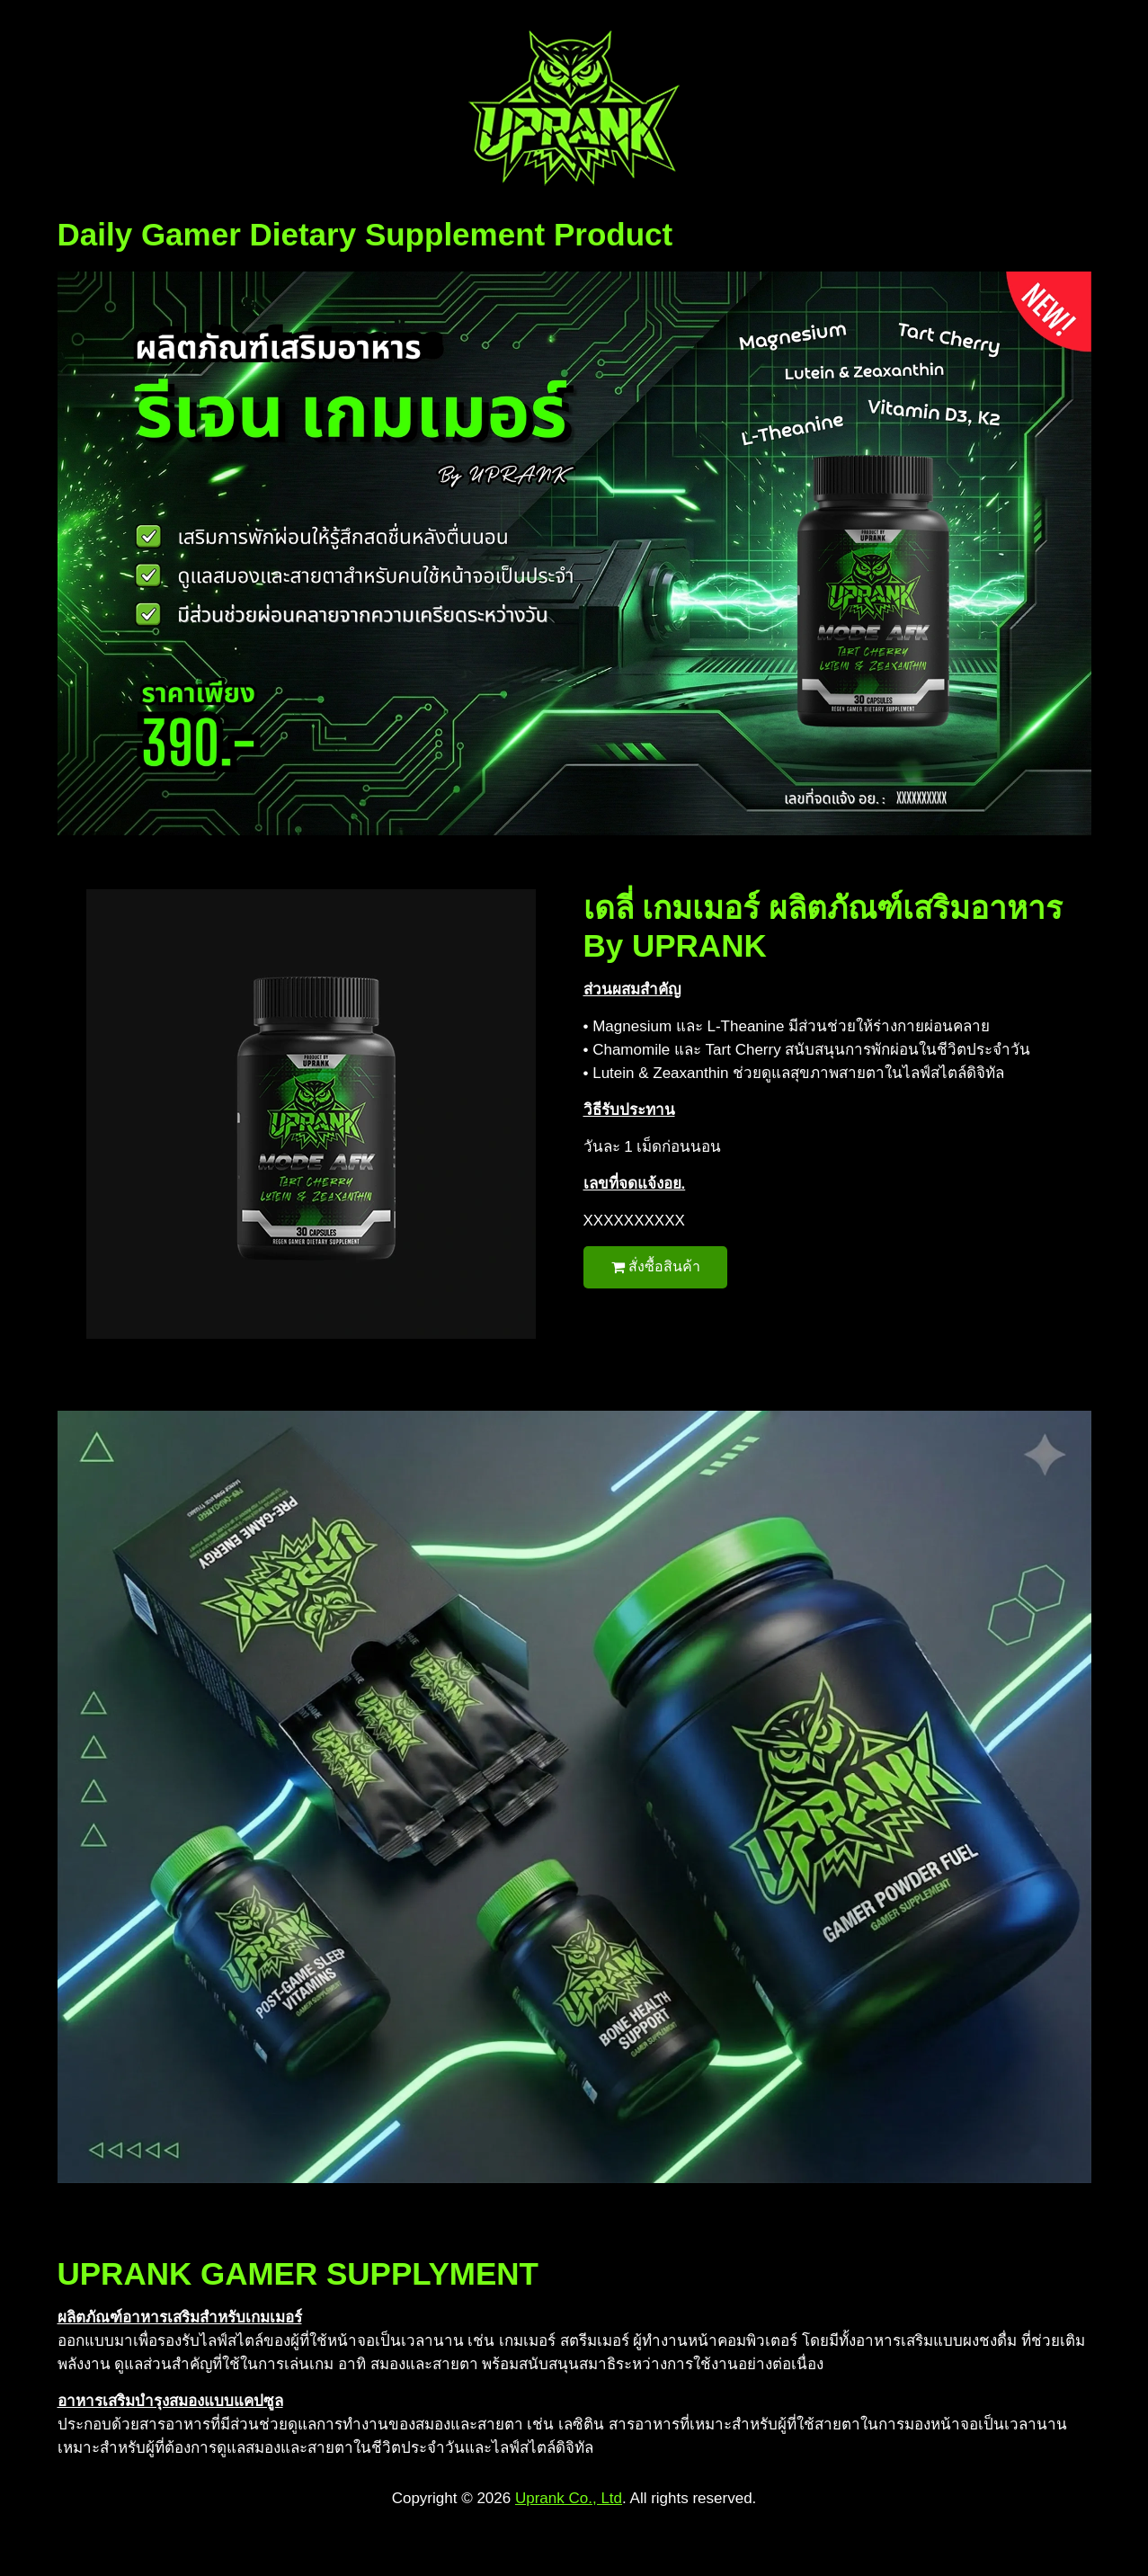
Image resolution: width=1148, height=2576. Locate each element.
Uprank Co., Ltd (568, 2498)
